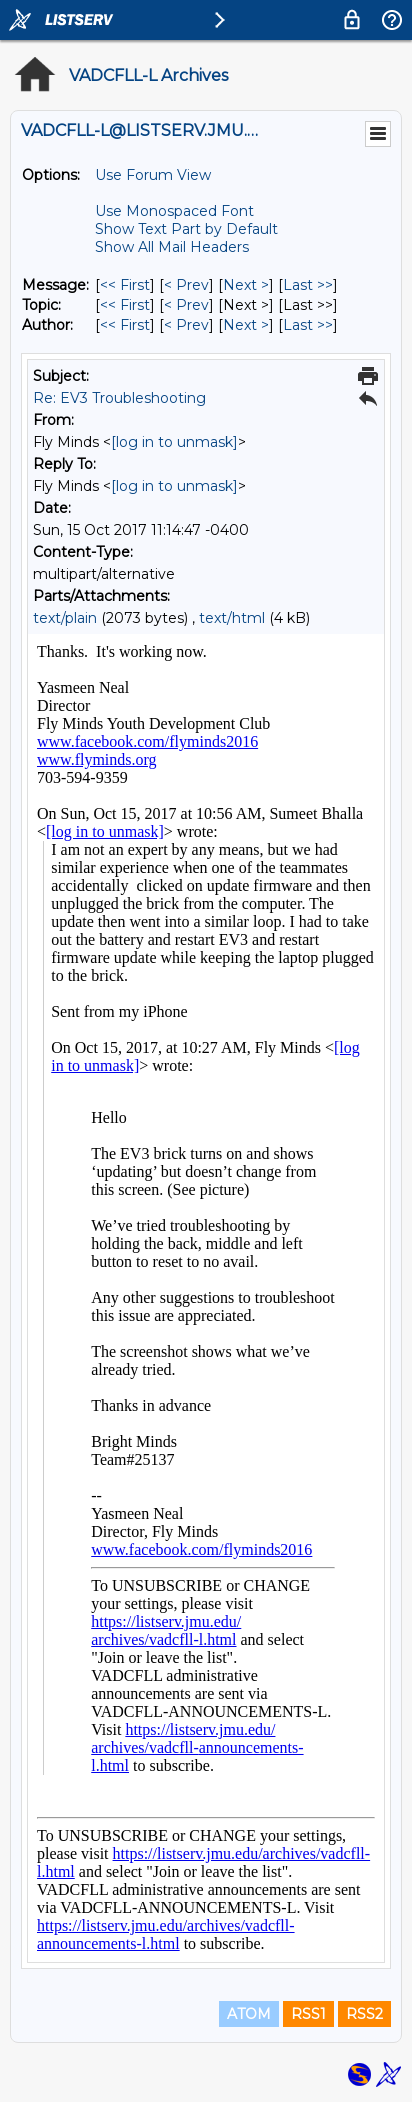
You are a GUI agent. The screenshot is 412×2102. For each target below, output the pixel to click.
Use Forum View (153, 175)
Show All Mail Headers (172, 247)
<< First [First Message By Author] (125, 325)
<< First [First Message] (125, 285)
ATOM (249, 2014)
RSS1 (308, 2014)
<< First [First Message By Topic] (125, 305)
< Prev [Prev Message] (186, 285)
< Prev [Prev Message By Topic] (186, 305)
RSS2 (364, 2014)
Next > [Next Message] (246, 285)
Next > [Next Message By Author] (246, 325)
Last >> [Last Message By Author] (308, 325)
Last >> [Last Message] (308, 285)
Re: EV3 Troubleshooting (119, 398)
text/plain (65, 618)
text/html (232, 618)
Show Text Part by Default (186, 229)
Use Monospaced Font (174, 211)
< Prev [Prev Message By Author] (186, 325)
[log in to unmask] (174, 442)
